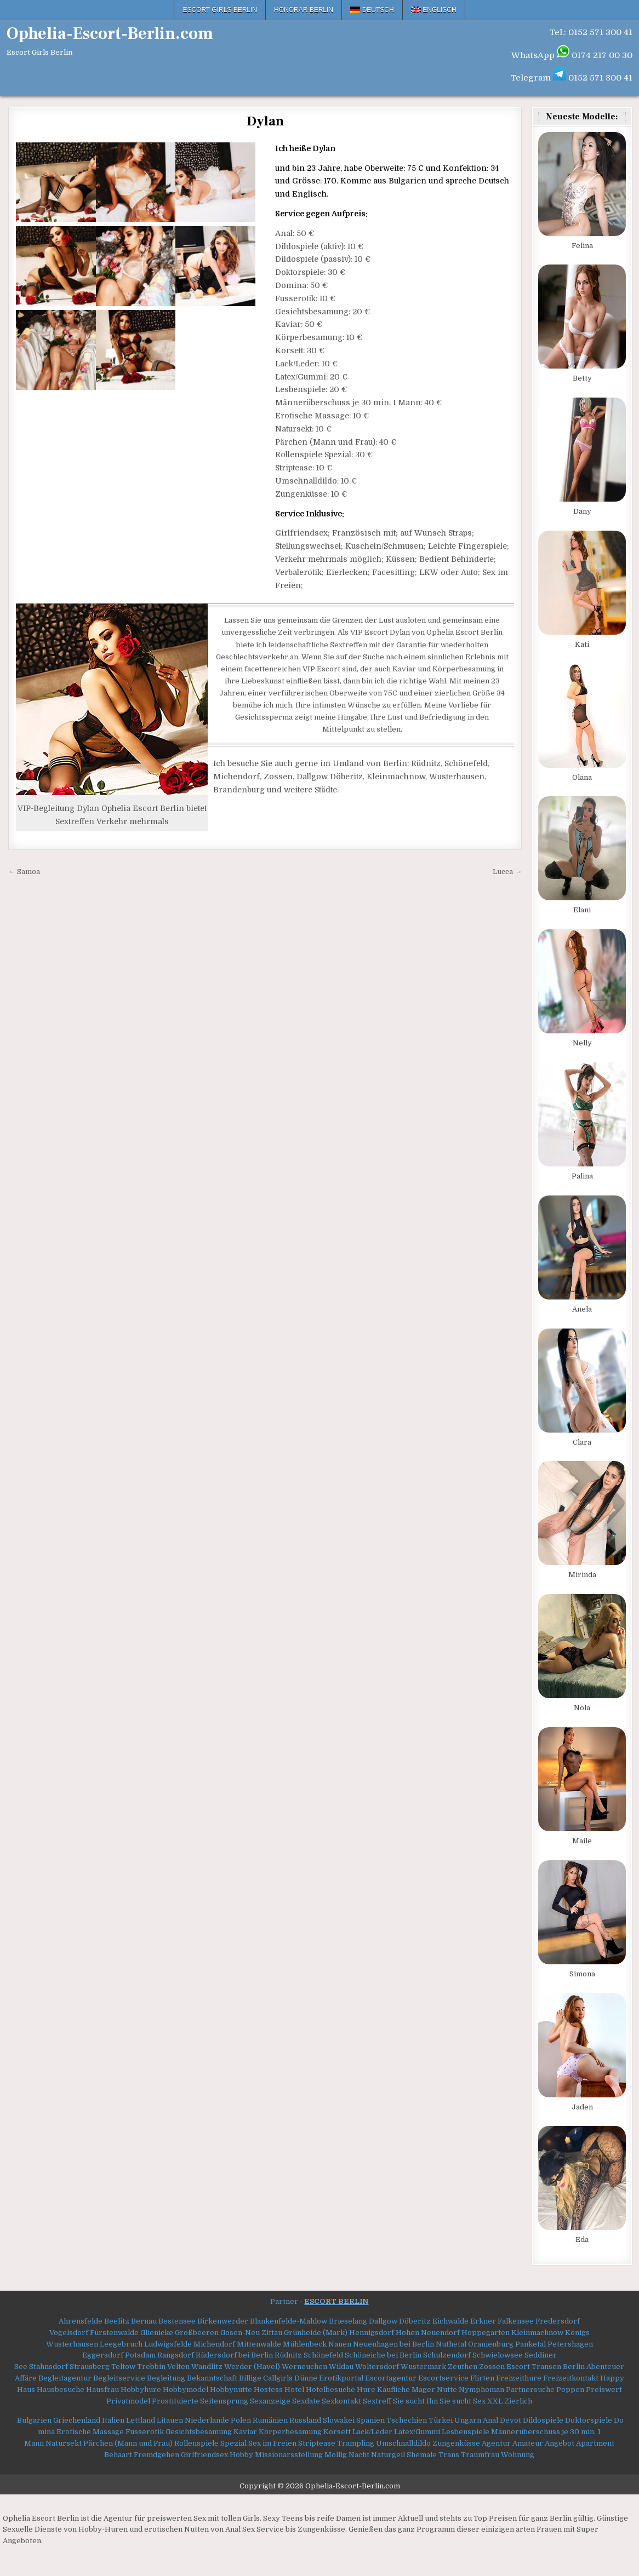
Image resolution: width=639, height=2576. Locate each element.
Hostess (268, 2389)
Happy (612, 2378)
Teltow (123, 2366)
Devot (510, 2420)
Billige (250, 2378)
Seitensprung (224, 2401)
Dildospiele (543, 2420)
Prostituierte (175, 2401)
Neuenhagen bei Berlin (393, 2344)
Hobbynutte (231, 2389)
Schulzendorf (447, 2355)
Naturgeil (388, 2455)
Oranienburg (491, 2344)
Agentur (496, 2443)
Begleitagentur (65, 2378)
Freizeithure (518, 2378)
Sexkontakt (341, 2401)
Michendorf (214, 2344)
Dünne (305, 2378)
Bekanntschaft (212, 2378)
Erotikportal (341, 2378)
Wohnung (517, 2455)
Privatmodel (128, 2401)
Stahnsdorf (48, 2366)
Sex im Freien (272, 2443)
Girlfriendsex (204, 2455)
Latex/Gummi (417, 2432)
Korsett (337, 2432)
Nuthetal (451, 2344)
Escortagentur (391, 2378)
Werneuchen (304, 2366)
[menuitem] (372, 10)
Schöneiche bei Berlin (383, 2355)
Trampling (355, 2443)
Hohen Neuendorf (428, 2332)
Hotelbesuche (330, 2389)
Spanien (370, 2420)
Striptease (316, 2443)
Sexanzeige (270, 2401)
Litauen (170, 2420)
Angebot (559, 2443)
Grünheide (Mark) (315, 2332)
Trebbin (151, 2366)
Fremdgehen (156, 2455)
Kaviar (245, 2432)
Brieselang (348, 2321)
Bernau (144, 2321)
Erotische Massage (90, 2432)
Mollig (335, 2455)
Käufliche (393, 2389)
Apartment (595, 2443)
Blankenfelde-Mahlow (288, 2321)
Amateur (527, 2443)
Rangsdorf (175, 2355)
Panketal (530, 2344)
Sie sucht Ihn (415, 2401)
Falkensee (516, 2321)
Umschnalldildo (403, 2443)
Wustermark (423, 2366)
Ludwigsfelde (168, 2344)
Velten (178, 2366)
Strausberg (90, 2366)
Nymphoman (481, 2389)
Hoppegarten (485, 2332)
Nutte (447, 2389)
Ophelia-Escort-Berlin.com (110, 33)
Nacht (359, 2455)
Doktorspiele (588, 2420)
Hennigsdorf (371, 2332)
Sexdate (306, 2401)
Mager (423, 2389)
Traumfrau (480, 2455)
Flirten (482, 2378)
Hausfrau (102, 2389)
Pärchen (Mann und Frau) (128, 2443)
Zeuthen (462, 2366)
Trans (448, 2455)
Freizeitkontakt (570, 2378)
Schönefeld (323, 2355)
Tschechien (406, 2420)
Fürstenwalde (114, 2332)
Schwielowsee (497, 2355)
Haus (26, 2389)
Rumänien (270, 2420)
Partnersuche (530, 2389)
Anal (490, 2420)
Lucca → (507, 871)
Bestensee (177, 2321)
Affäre (26, 2378)
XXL (495, 2401)
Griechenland (76, 2420)
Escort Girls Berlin (219, 10)
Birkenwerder (222, 2321)
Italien (113, 2420)
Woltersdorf (377, 2366)
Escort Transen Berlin (545, 2366)
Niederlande (207, 2420)
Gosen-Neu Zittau (251, 2332)
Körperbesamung (290, 2432)
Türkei (441, 2420)
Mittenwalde (259, 2344)
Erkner (482, 2321)
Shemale (422, 2455)
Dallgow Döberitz (400, 2321)
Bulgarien (34, 2420)
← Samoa (24, 871)
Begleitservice (119, 2378)
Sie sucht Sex (463, 2401)
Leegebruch (121, 2344)
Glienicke (156, 2332)
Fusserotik (144, 2432)
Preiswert (604, 2389)
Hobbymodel (185, 2389)
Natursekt (63, 2443)
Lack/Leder (372, 2432)
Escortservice (443, 2378)
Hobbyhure (141, 2389)
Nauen (339, 2344)
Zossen (492, 2366)
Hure (366, 2389)
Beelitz (116, 2321)
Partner (284, 2301)
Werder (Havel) (252, 2366)
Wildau (341, 2366)
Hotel (294, 2389)
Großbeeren (197, 2332)
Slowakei (339, 2420)
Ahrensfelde (80, 2321)
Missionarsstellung (289, 2455)
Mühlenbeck (305, 2344)
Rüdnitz (288, 2355)
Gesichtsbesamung (199, 2432)
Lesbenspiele (465, 2432)
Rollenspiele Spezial (210, 2443)
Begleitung (166, 2378)
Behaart (118, 2455)
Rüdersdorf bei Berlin (234, 2355)
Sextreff (377, 2401)
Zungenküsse (456, 2443)
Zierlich (518, 2401)
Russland (305, 2420)
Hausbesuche (60, 2389)
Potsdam (140, 2355)
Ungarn (467, 2420)
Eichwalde (450, 2321)
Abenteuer (605, 2366)
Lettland (140, 2420)
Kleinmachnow (537, 2332)
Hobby (241, 2455)
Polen (241, 2420)
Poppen (570, 2389)
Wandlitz (206, 2366)
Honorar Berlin (303, 10)
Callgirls (278, 2378)
